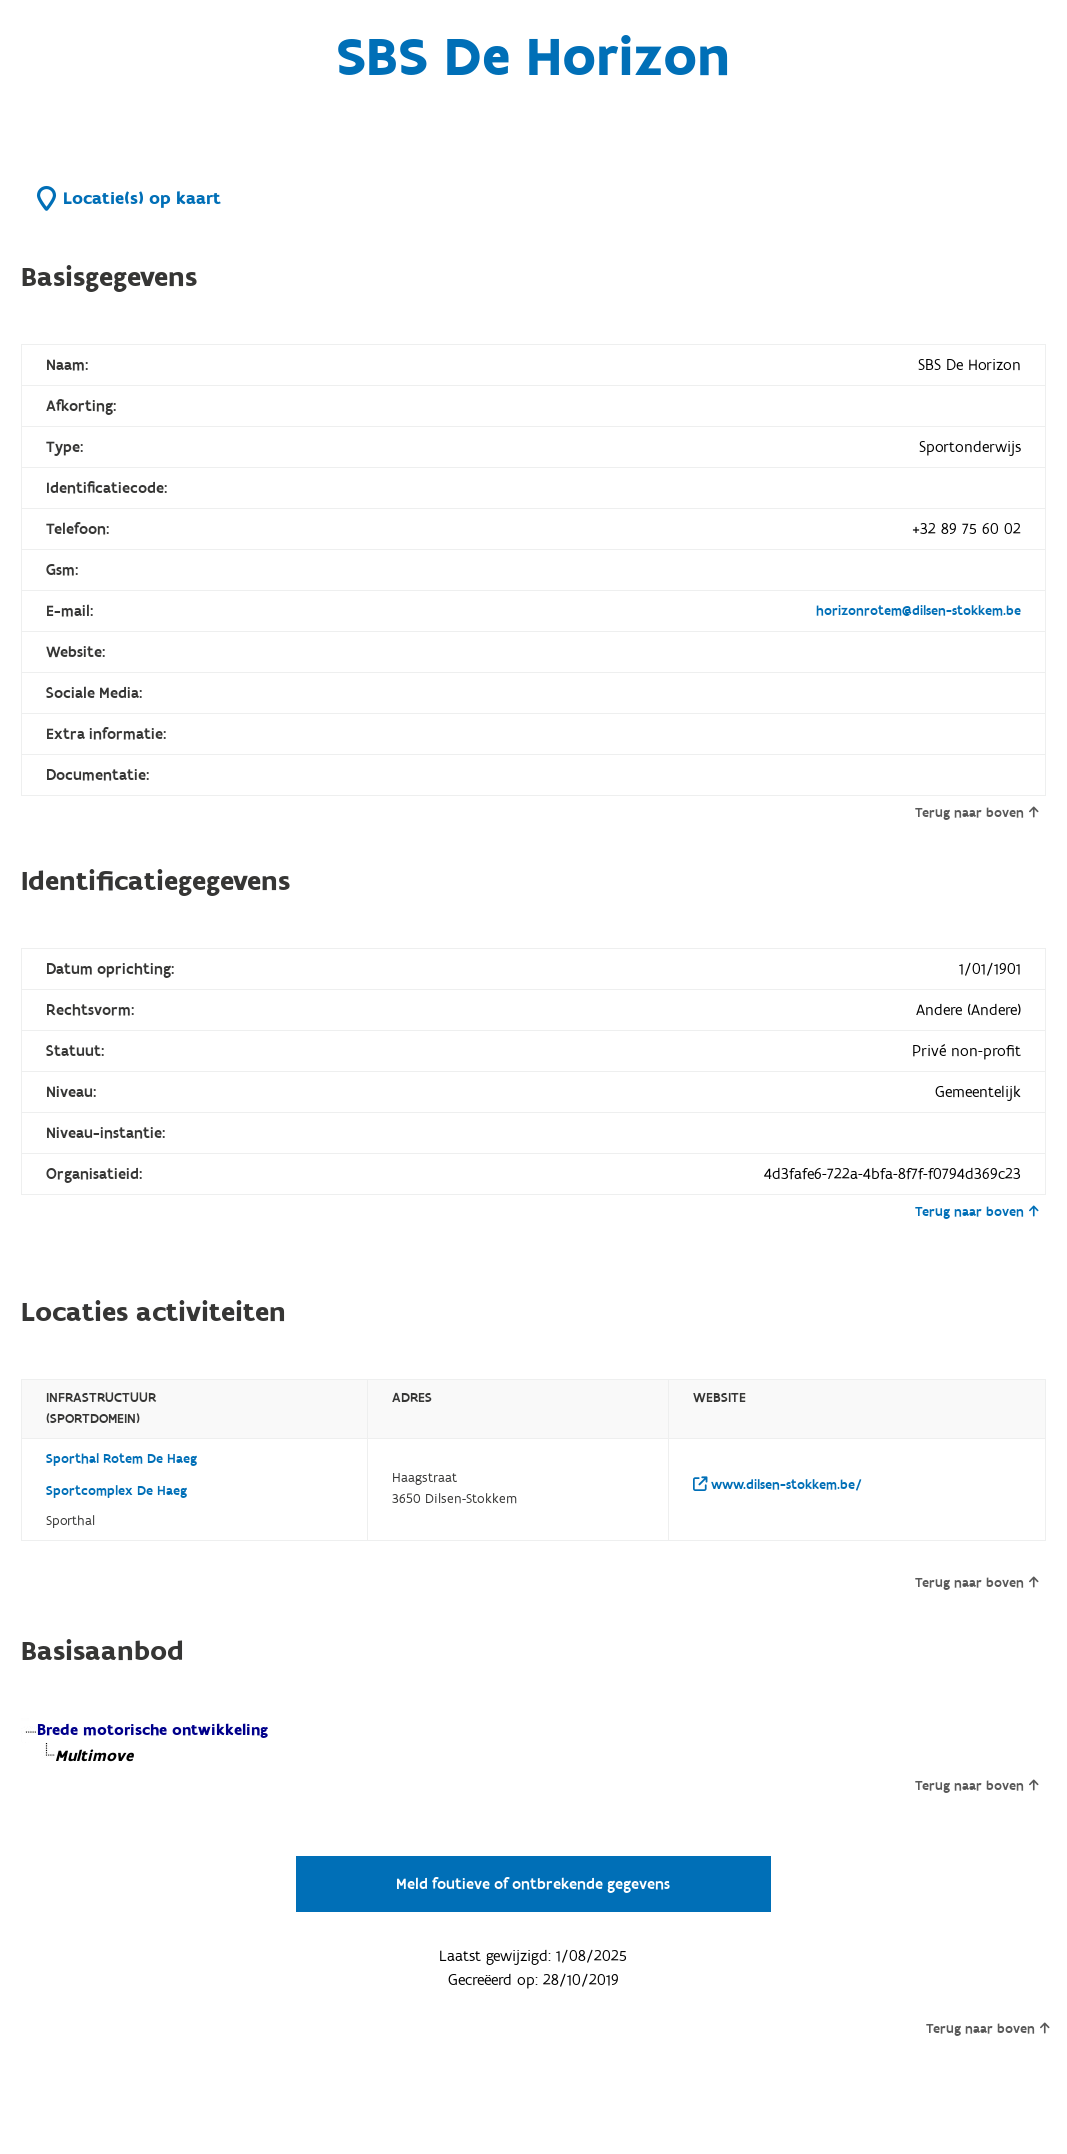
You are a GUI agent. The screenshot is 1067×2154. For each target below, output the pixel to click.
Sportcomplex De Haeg (116, 1491)
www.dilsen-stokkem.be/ (777, 1485)
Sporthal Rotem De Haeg (121, 1459)
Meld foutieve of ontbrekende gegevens (533, 1884)
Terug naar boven (976, 813)
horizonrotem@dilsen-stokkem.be (918, 611)
